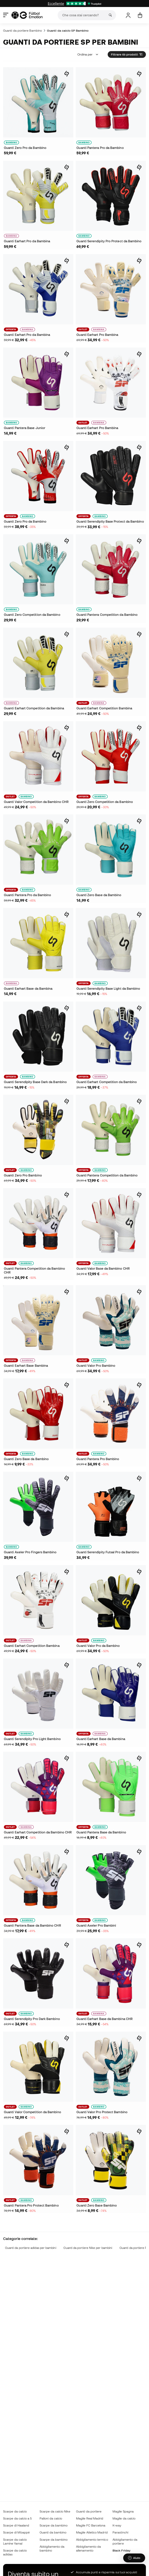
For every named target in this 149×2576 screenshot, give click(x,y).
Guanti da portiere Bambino (22, 30)
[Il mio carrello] (140, 15)
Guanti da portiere (88, 2511)
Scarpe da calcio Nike (55, 2511)
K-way (117, 2525)
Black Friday (121, 2550)
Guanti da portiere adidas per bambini (30, 2247)
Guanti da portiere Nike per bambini (87, 2247)
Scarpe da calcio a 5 (17, 2518)
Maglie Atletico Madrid (92, 2532)
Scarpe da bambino (54, 2525)
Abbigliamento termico (92, 2539)
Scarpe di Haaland (16, 2525)
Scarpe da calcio (15, 2511)
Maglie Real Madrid (89, 2518)
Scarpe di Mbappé (16, 2532)
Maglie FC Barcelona (90, 2525)
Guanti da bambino (53, 2532)
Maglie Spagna (123, 2511)
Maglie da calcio (124, 2518)
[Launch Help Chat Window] (134, 2557)
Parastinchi (120, 2532)
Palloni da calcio (51, 2518)
